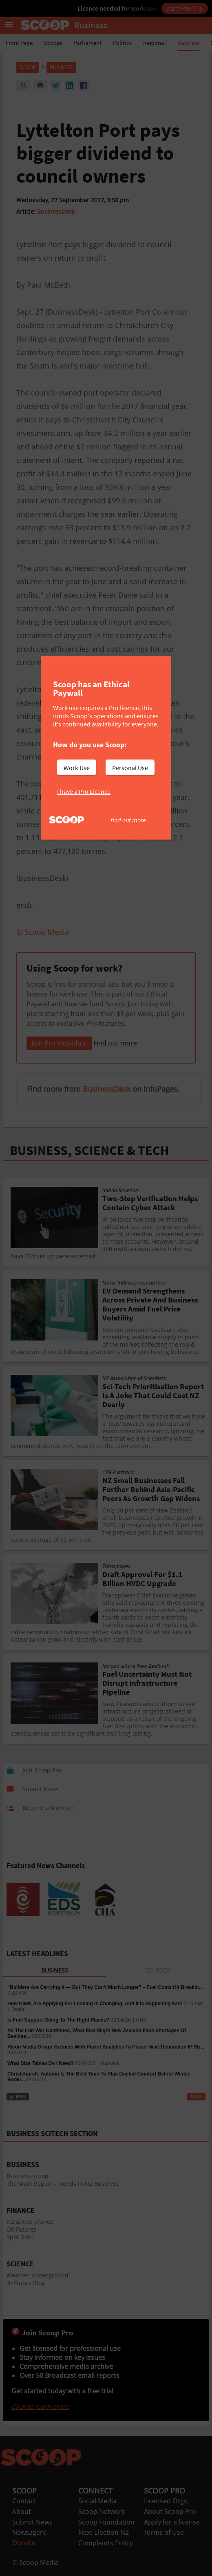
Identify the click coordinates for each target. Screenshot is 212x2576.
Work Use (77, 768)
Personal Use (130, 768)
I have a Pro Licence (83, 791)
